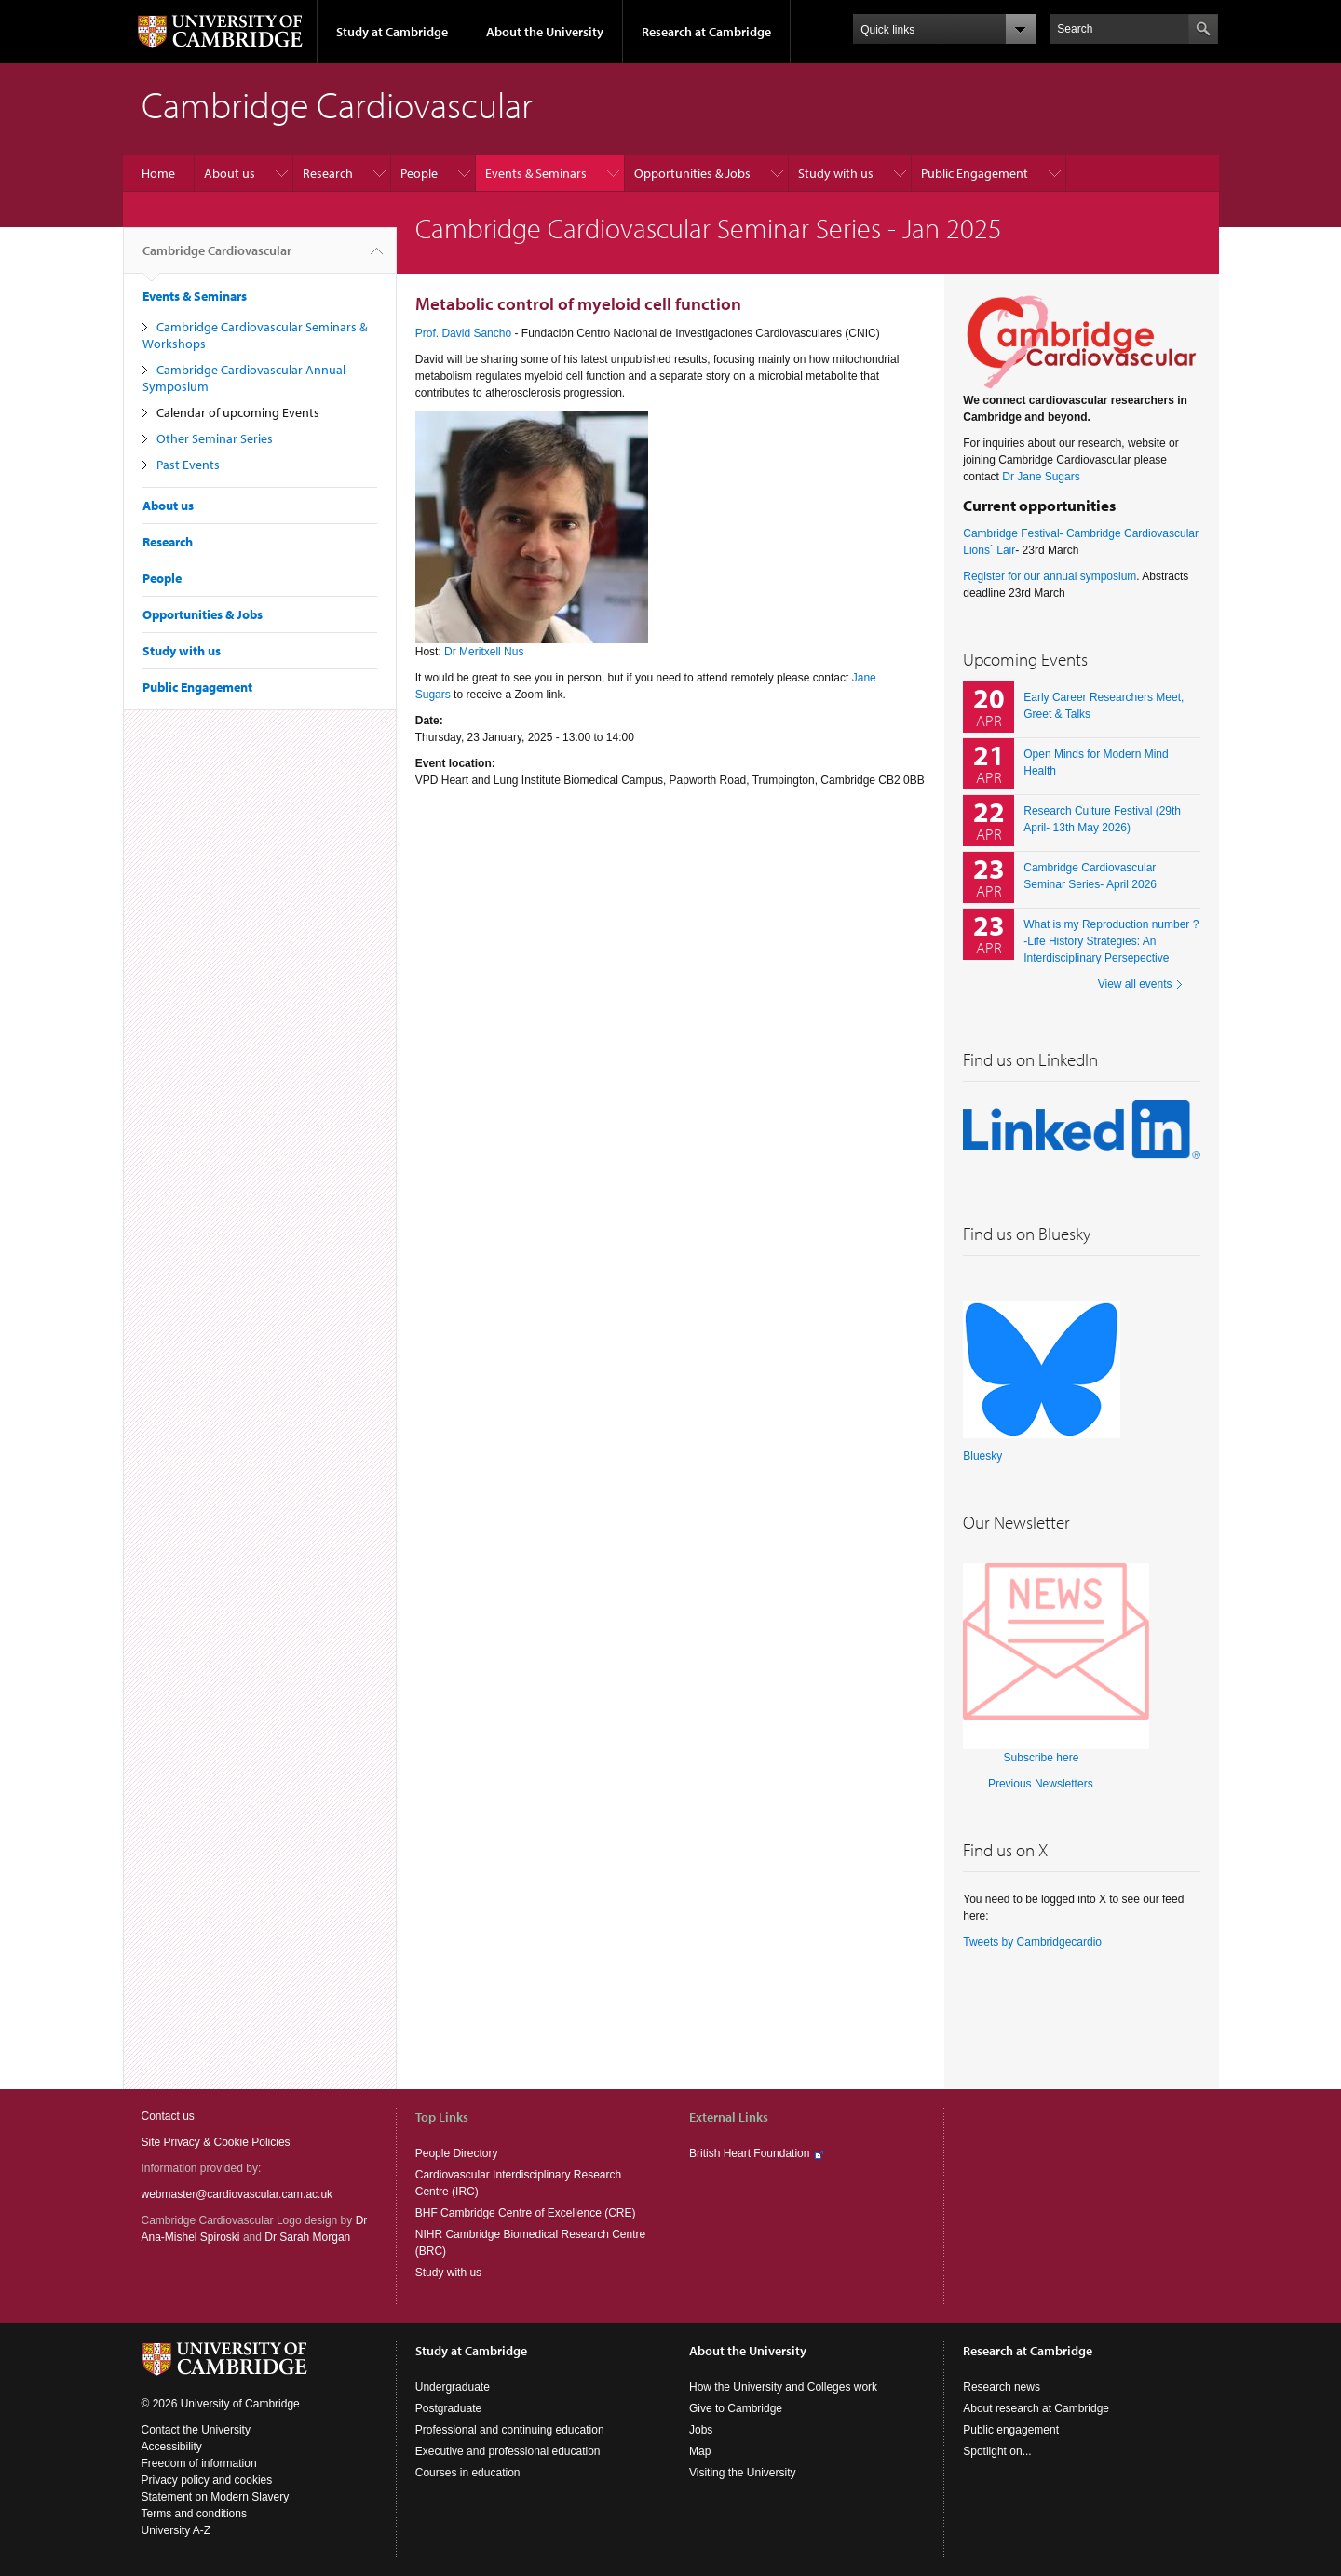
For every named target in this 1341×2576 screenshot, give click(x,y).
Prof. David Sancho (465, 333)
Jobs (700, 2429)
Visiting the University (742, 2472)
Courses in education (468, 2472)
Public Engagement (974, 173)
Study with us (836, 173)
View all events (1135, 984)
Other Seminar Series (214, 438)
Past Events (188, 464)
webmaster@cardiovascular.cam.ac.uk (237, 2194)
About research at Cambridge (1036, 2408)
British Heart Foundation (749, 2153)
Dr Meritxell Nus (483, 651)
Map (700, 2451)
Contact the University (196, 2429)
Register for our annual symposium (1049, 576)
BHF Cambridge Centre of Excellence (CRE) (525, 2212)
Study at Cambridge (392, 31)
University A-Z (176, 2530)
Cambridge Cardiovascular (216, 258)
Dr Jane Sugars (1040, 476)
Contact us (168, 2116)
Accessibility (172, 2446)
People (419, 173)
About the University (544, 31)
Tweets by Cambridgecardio (1032, 1942)
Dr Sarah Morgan (307, 2237)
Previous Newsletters (1040, 1783)
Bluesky (982, 1456)
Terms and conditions (194, 2513)
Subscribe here (1041, 1757)
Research (328, 173)
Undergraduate (452, 2387)
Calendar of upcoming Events (237, 412)
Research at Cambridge (706, 31)
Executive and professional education (508, 2451)
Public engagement (1011, 2429)
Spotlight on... (997, 2451)
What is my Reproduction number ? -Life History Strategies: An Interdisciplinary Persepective (1111, 941)
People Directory (456, 2153)
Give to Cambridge (735, 2408)
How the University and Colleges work (783, 2387)
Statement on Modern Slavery (216, 2496)
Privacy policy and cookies (207, 2480)
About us (229, 173)
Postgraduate (448, 2408)
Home (158, 173)
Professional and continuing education (509, 2429)
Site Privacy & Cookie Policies (216, 2142)
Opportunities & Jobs (692, 173)
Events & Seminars (536, 173)
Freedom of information (199, 2463)
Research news (1001, 2387)
